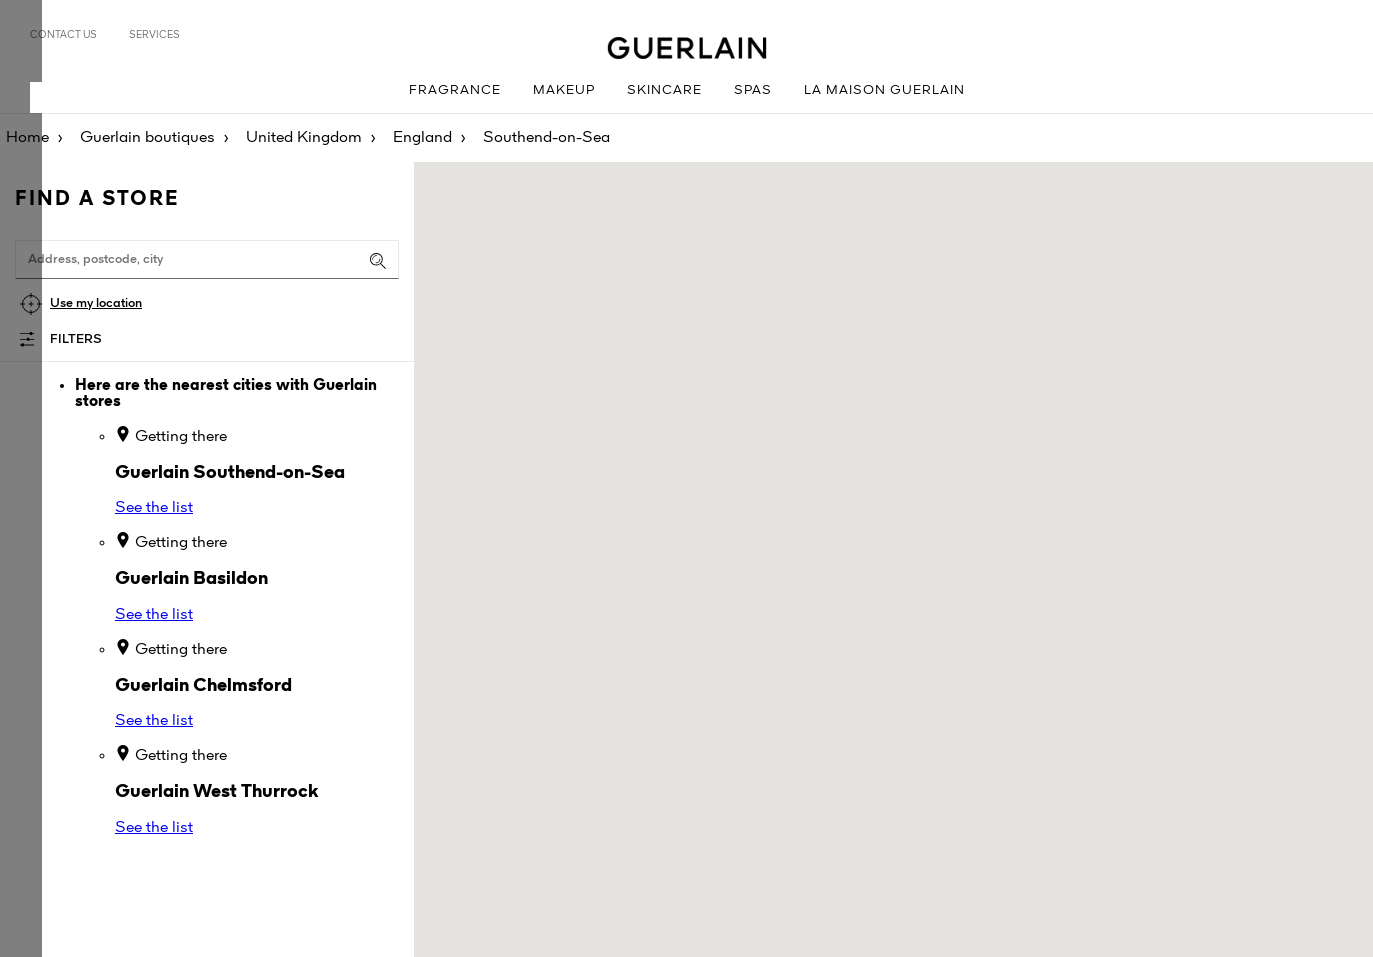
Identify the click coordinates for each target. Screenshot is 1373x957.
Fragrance (455, 90)
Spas (753, 90)
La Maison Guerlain (884, 90)
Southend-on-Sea (546, 138)
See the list (154, 508)
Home (27, 138)
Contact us (63, 35)
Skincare (664, 90)
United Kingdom (304, 138)
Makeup (564, 90)
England (422, 138)
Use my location (96, 303)
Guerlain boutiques (147, 138)
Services (154, 35)
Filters (76, 339)
